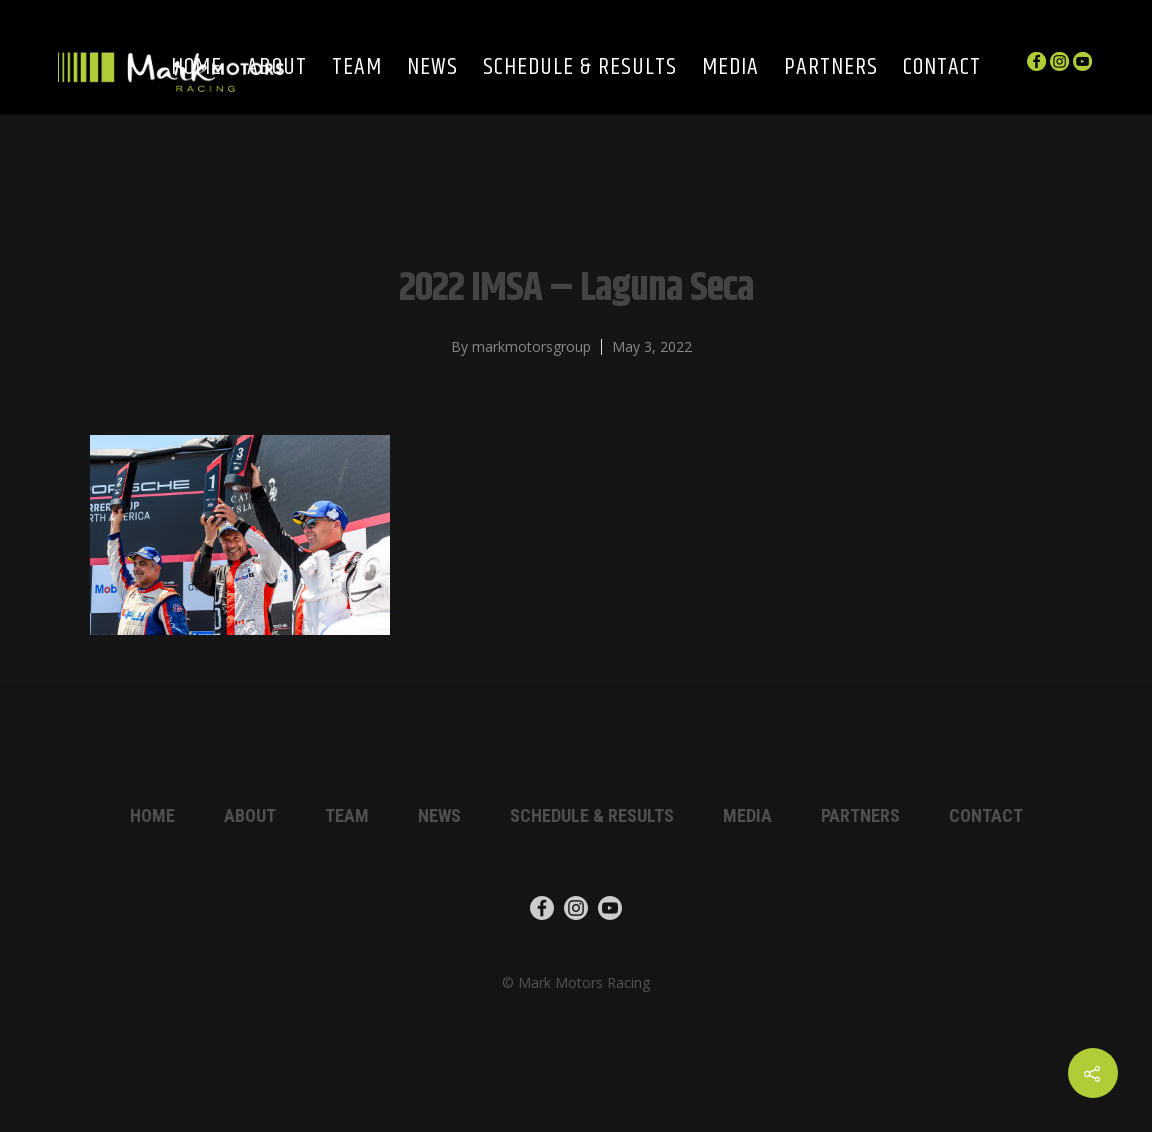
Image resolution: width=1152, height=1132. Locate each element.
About (250, 815)
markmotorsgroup (531, 346)
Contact (942, 68)
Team (357, 68)
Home (152, 815)
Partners (831, 68)
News (432, 68)
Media (730, 68)
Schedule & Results (580, 68)
